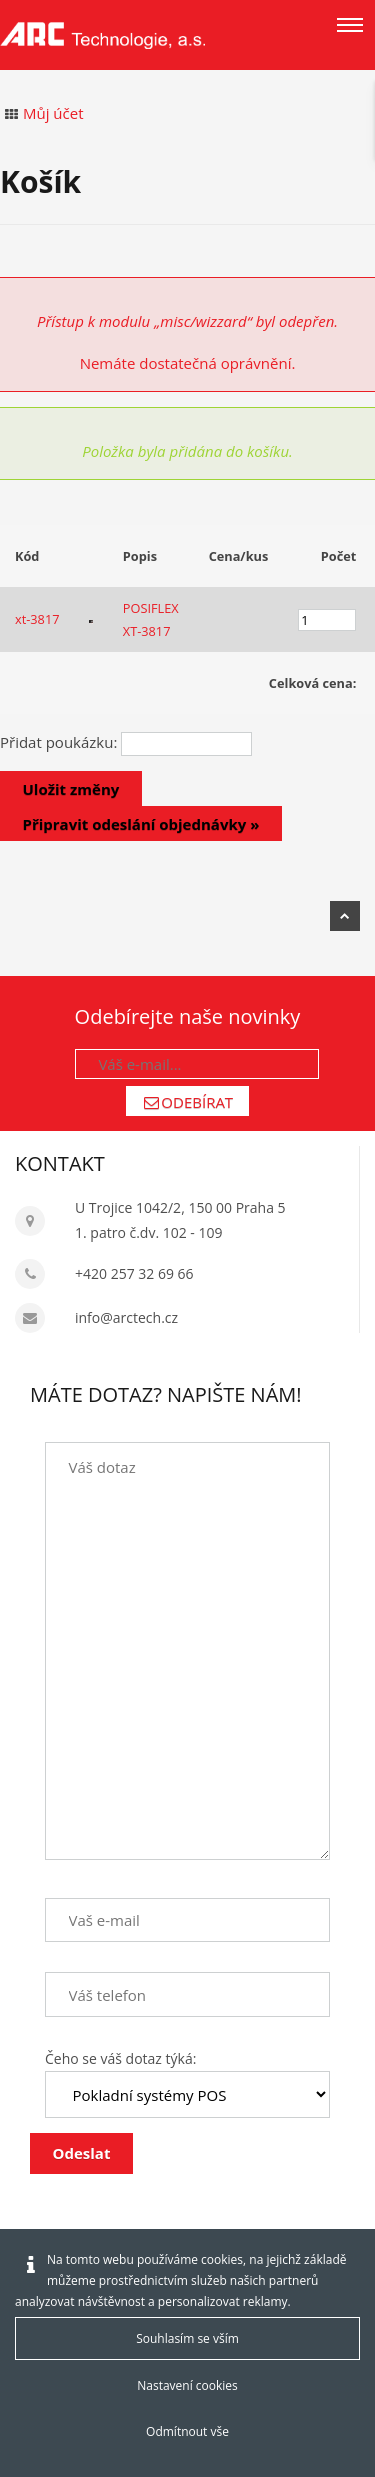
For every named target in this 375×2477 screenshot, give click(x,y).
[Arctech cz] (102, 35)
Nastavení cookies (187, 2385)
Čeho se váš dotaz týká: (120, 2058)
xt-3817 (37, 619)
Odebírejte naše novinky (188, 1016)
